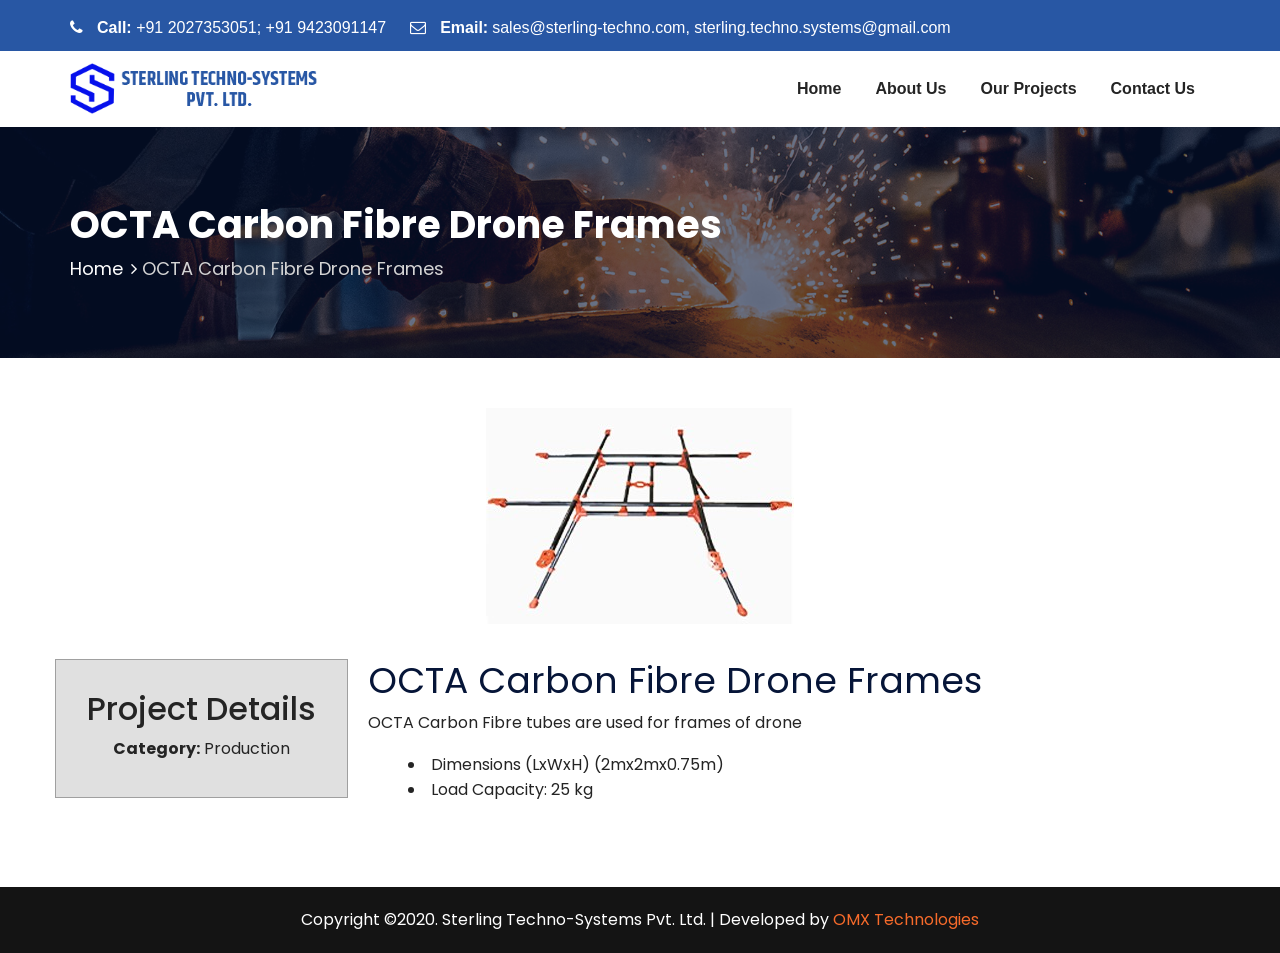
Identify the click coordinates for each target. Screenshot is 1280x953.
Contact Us (1153, 88)
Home (819, 88)
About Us (910, 88)
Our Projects (1029, 88)
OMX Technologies (906, 919)
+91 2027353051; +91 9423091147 (261, 27)
